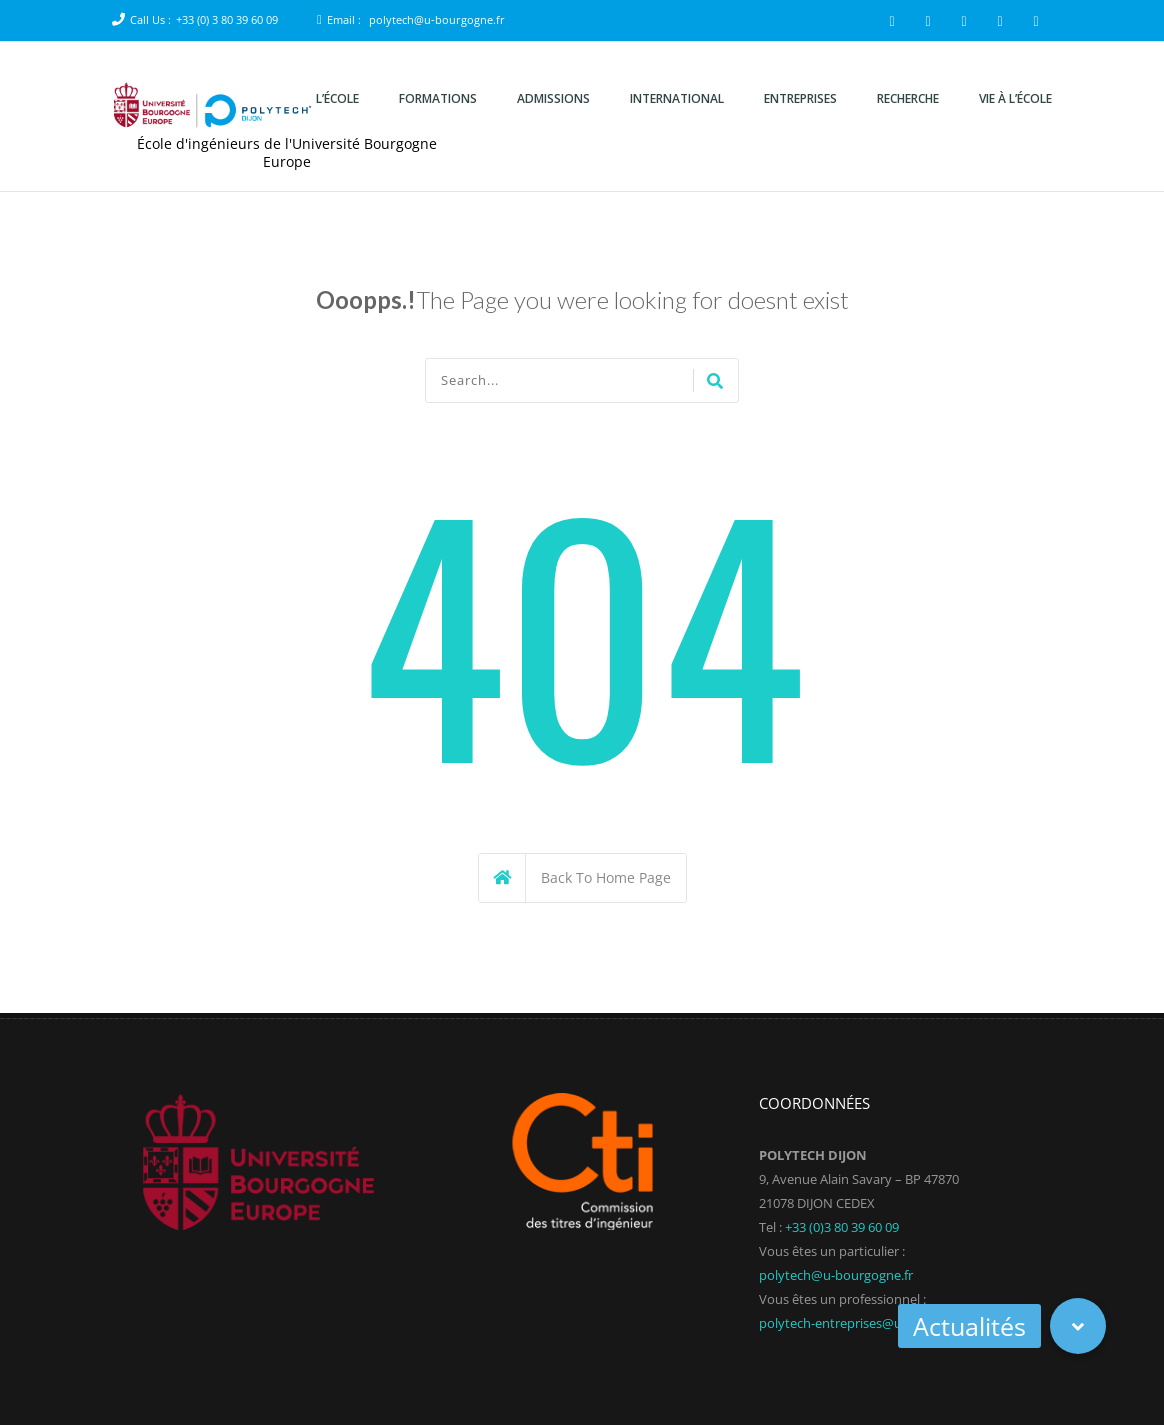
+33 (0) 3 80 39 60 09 (227, 19)
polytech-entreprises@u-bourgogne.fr (871, 1323)
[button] (1078, 1326)
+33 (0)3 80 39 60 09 (842, 1227)
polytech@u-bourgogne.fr (437, 19)
